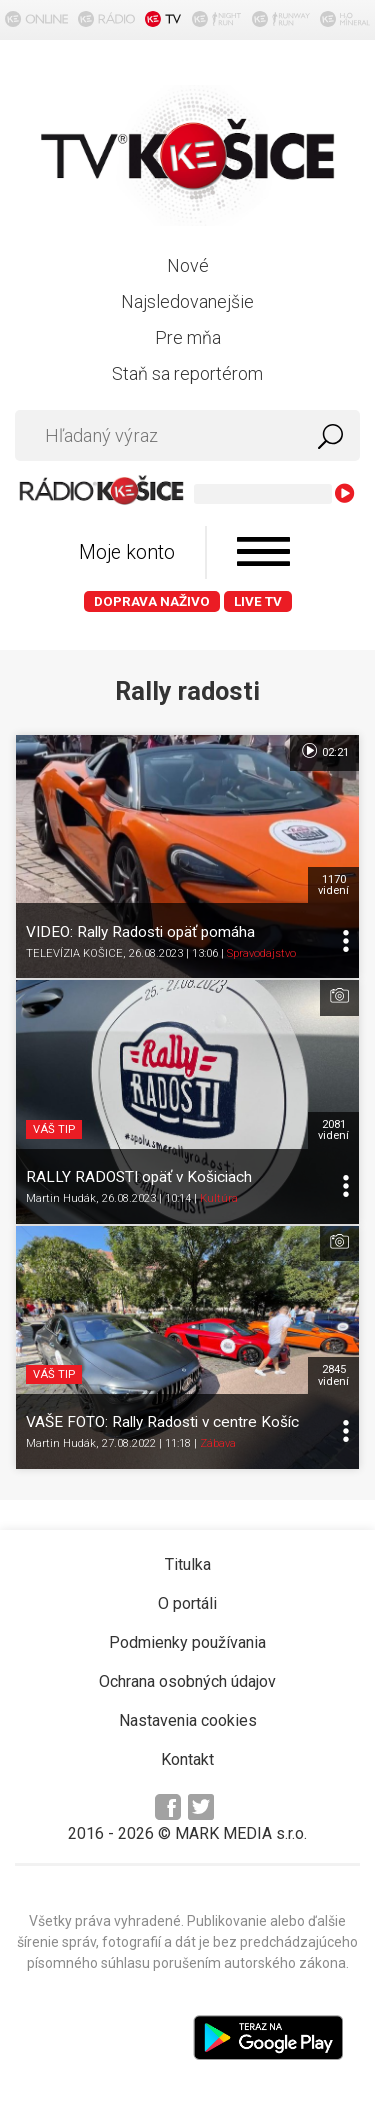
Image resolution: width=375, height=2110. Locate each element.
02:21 (324, 751)
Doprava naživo (152, 601)
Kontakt (187, 1759)
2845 (333, 1375)
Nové (188, 265)
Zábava (218, 1443)
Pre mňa (188, 337)
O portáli (187, 1603)
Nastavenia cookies (188, 1720)
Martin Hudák (61, 1198)
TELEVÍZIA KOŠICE (74, 953)
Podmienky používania (187, 1642)
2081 (333, 1130)
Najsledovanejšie (187, 301)
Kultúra (219, 1198)
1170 (333, 885)
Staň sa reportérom (187, 373)
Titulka (188, 1564)
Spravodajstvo (261, 953)
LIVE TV (258, 601)
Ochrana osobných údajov (187, 1681)
